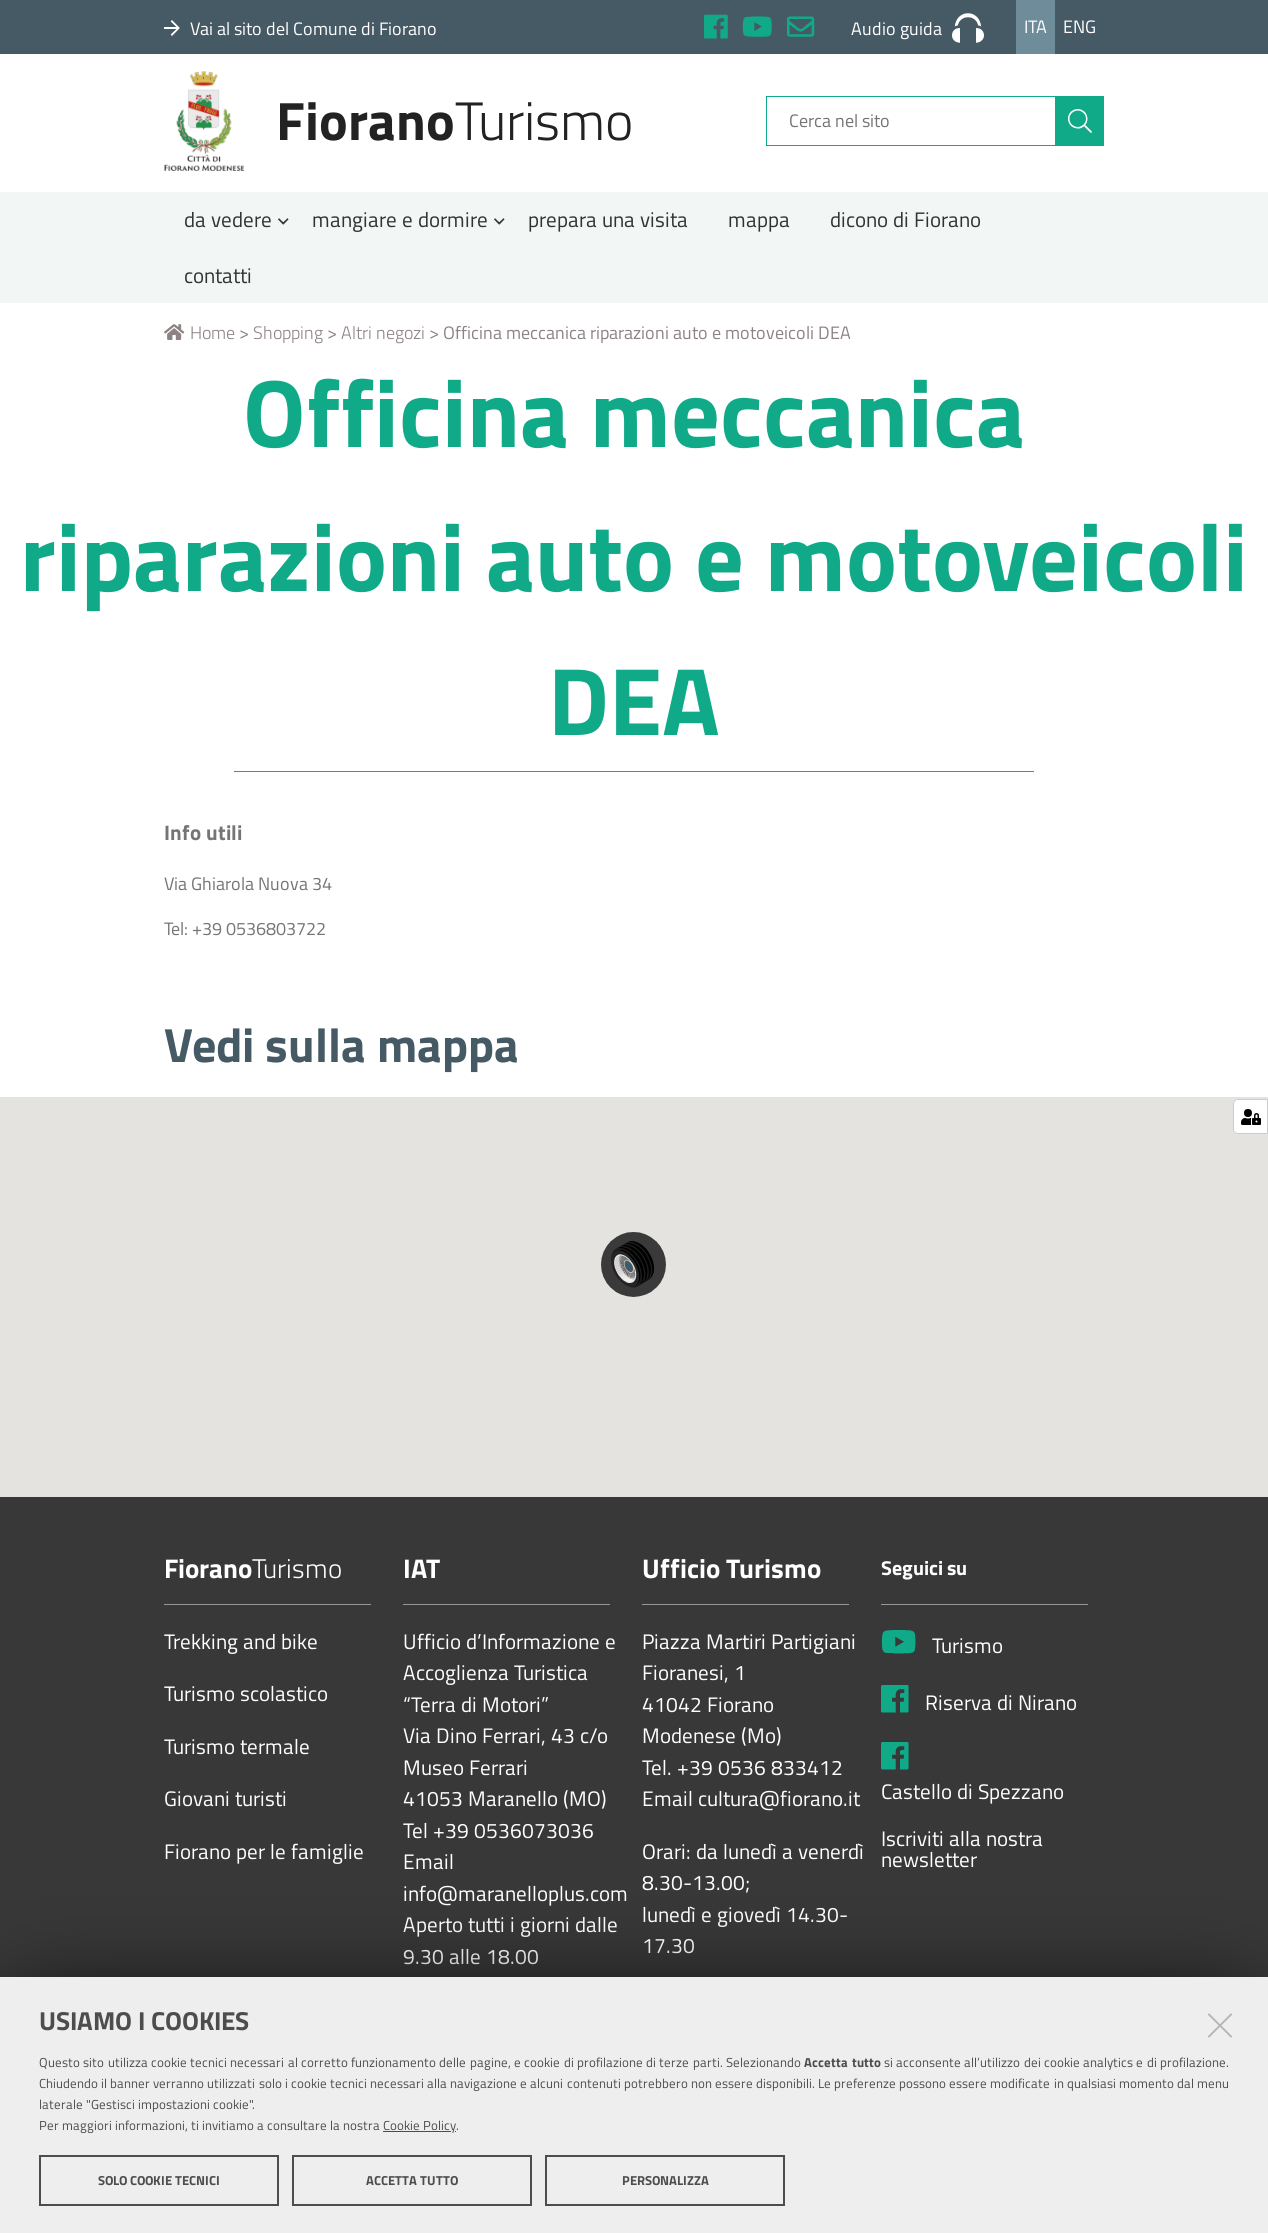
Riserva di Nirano (1001, 1723)
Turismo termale (237, 1766)
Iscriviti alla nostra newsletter (962, 1869)
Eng (1079, 26)
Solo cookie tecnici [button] (159, 2181)
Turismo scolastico (246, 1714)
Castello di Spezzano (972, 1811)
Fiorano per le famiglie (264, 1871)
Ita (1035, 26)
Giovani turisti (225, 1819)
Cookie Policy (419, 2126)
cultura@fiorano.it (779, 1819)
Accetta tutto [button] (412, 2181)
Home (199, 352)
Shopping (288, 352)
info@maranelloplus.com (515, 1913)
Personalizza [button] (665, 2181)
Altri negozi (383, 352)
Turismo (967, 1666)
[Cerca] (1080, 133)
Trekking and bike (241, 1661)
